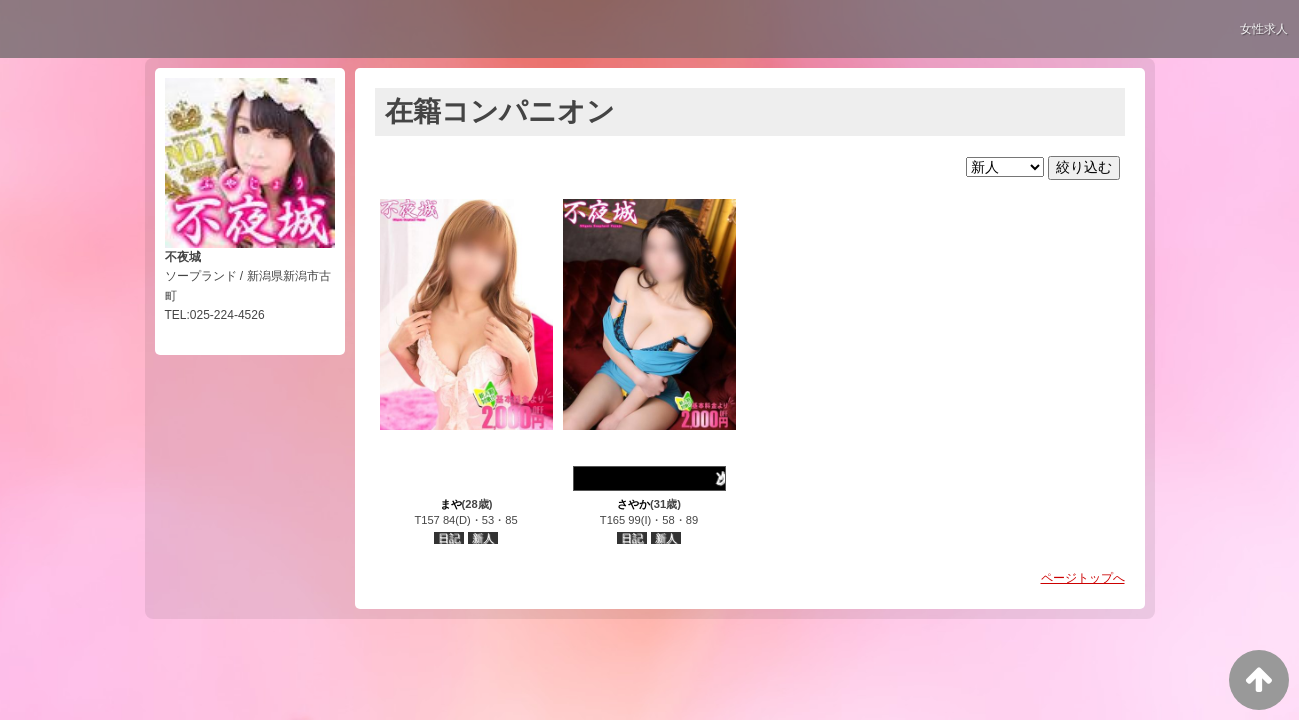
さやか (633, 504)
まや (451, 504)
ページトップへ (1083, 578)
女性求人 (1264, 29)
